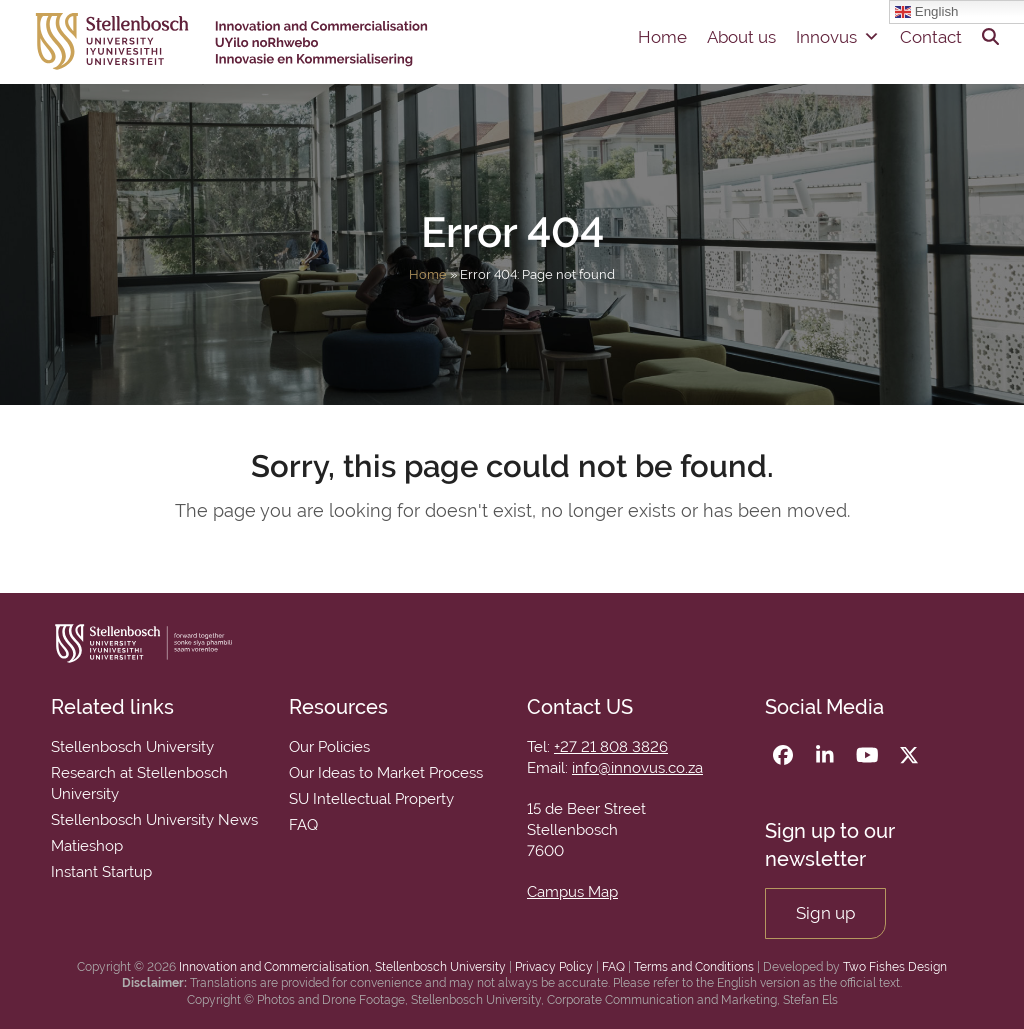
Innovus (838, 37)
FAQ (613, 967)
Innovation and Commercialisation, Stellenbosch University (342, 967)
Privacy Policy (554, 967)
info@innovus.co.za (637, 768)
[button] (990, 37)
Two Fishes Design (895, 967)
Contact (931, 37)
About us (741, 37)
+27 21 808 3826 (611, 747)
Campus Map (572, 892)
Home (662, 37)
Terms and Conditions (694, 967)
